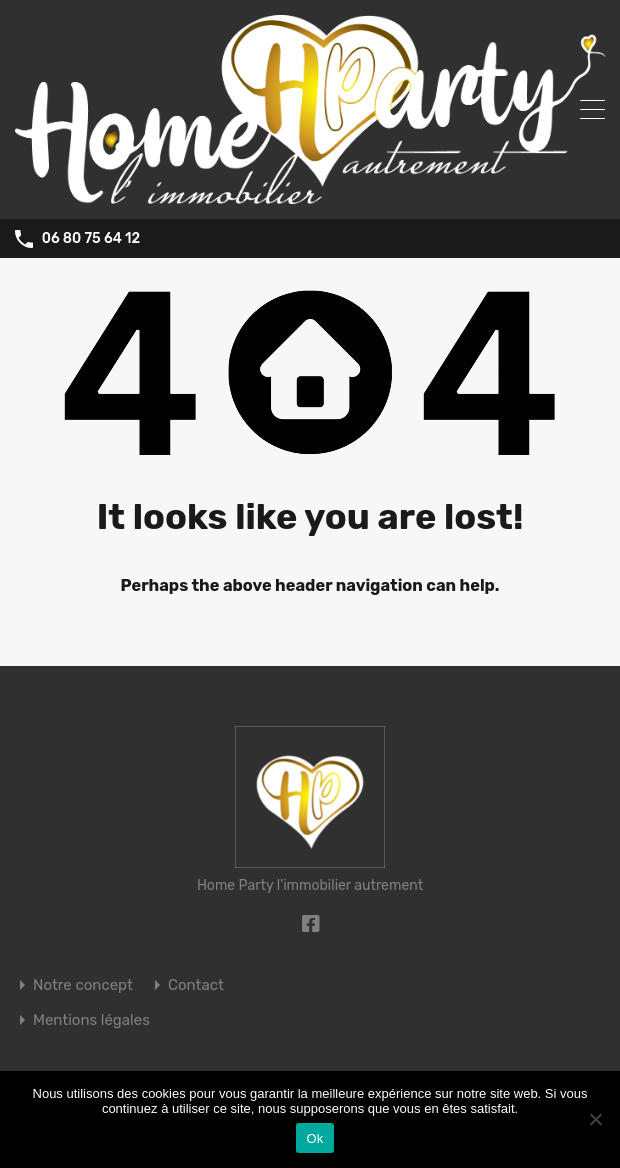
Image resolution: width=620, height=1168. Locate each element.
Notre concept (83, 985)
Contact (196, 985)
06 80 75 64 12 (91, 239)
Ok (314, 1138)
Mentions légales (91, 1020)
